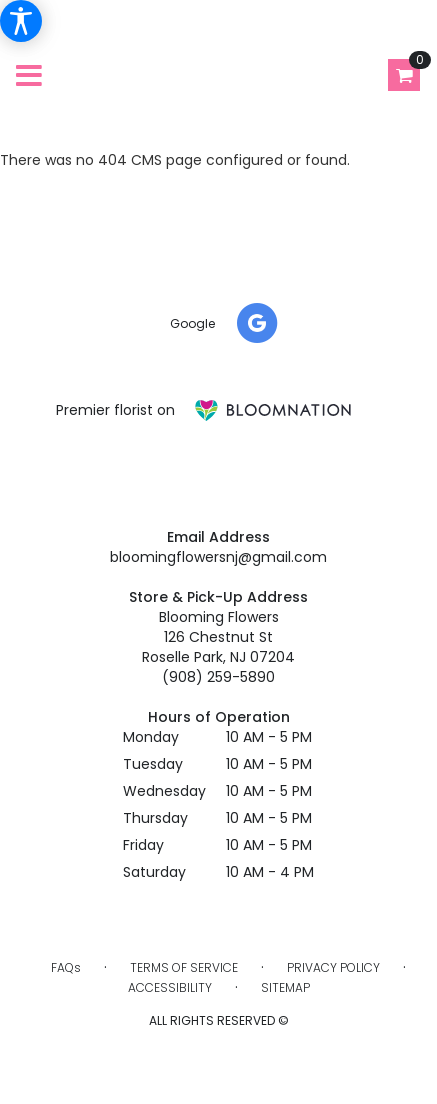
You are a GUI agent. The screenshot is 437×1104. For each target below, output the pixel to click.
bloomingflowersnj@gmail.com (218, 557)
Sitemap (285, 987)
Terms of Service (184, 967)
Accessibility (170, 987)
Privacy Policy (333, 967)
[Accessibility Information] (21, 21)
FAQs (66, 967)
